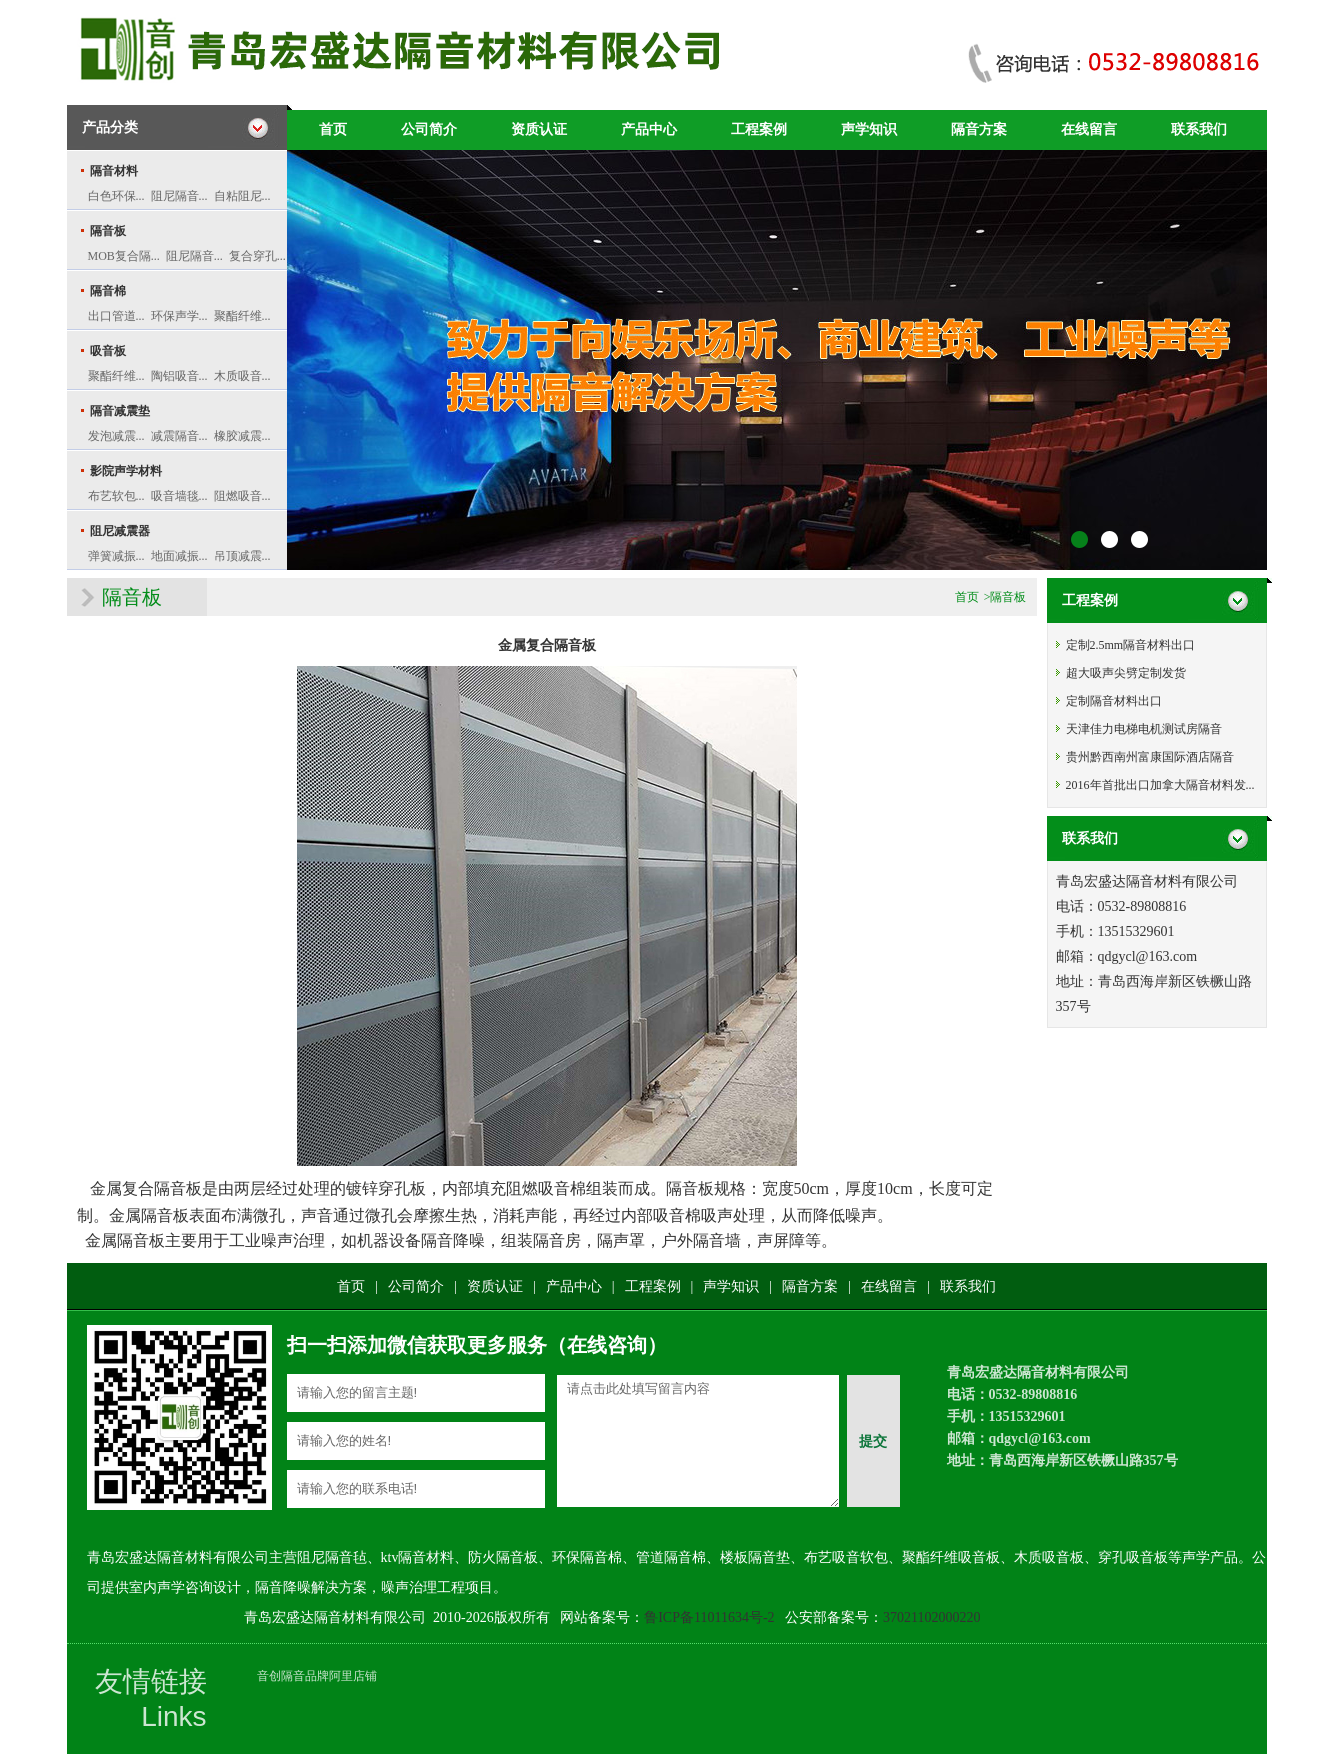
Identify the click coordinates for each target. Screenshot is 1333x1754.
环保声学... (179, 316)
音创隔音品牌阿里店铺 (317, 1676)
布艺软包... (116, 496)
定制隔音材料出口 (1114, 701)
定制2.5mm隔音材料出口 (1131, 645)
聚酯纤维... (242, 316)
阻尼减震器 (120, 531)
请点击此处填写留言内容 (698, 1441)
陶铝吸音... (179, 376)
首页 (333, 129)
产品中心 (649, 129)
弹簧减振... (116, 556)
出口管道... (116, 316)
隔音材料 (114, 171)
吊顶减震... (242, 556)
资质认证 (539, 129)
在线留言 (1089, 129)
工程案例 (759, 129)
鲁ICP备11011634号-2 (709, 1617)
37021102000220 (931, 1617)
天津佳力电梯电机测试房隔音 (1144, 729)
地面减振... (179, 556)
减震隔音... (179, 436)
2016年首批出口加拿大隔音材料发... (1160, 785)
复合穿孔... (257, 256)
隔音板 (108, 231)
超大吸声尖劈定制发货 (1126, 673)
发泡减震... (116, 436)
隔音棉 (108, 291)
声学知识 (869, 129)
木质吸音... (242, 376)
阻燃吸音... (242, 496)
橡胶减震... (242, 436)
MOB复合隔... (124, 256)
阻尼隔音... (179, 196)
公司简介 (429, 129)
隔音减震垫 (120, 411)
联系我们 (1199, 129)
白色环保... (116, 196)
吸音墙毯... (179, 496)
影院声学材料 (126, 471)
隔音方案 (979, 129)
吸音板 (108, 351)
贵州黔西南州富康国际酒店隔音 (1150, 757)
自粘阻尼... (242, 196)
